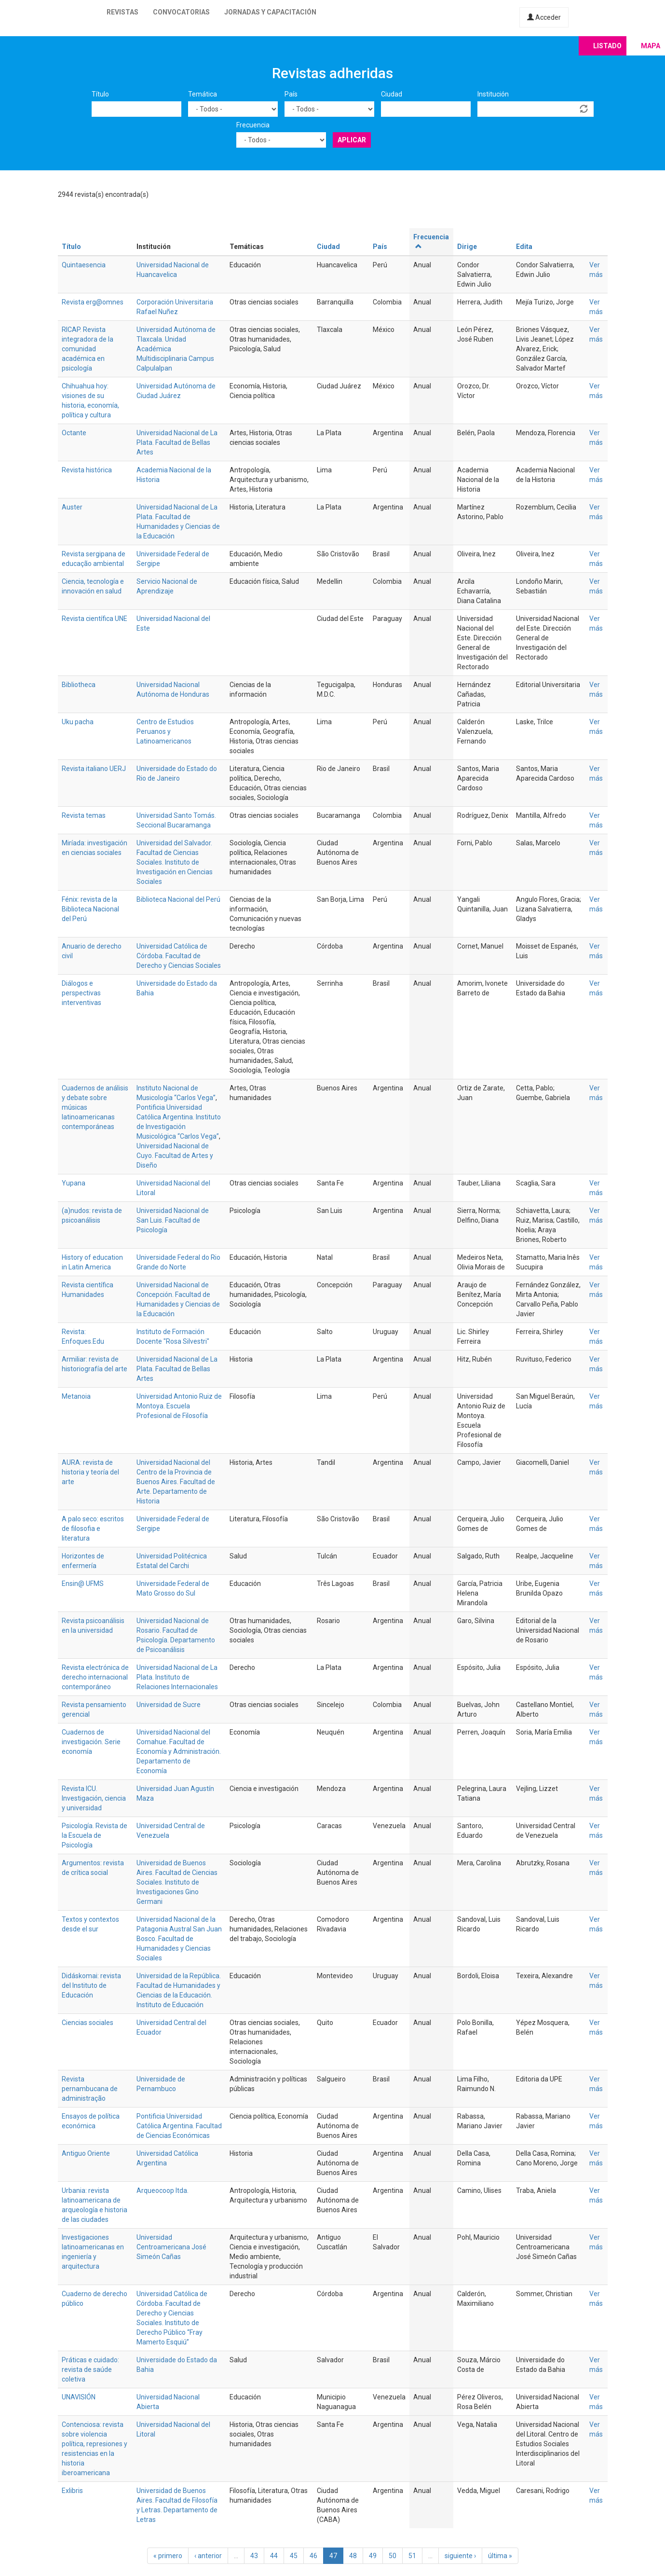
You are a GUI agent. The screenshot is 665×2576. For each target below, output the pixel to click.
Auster (72, 507)
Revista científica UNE (94, 618)
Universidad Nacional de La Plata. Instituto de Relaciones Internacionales (177, 1677)
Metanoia (76, 1396)
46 (313, 2556)
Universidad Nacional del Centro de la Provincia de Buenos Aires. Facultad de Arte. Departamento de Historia (175, 1482)
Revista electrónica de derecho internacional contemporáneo (95, 1677)
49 (373, 2556)
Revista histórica (87, 470)
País (291, 94)
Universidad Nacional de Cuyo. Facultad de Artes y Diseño (174, 1155)
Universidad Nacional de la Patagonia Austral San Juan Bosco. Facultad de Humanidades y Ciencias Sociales (179, 1938)
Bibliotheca (78, 685)
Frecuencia (253, 125)
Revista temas (84, 815)
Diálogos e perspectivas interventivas (81, 992)
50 (392, 2556)
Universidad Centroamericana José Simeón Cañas (171, 2246)
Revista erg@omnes (92, 302)
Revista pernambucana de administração (90, 2088)
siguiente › (460, 2556)
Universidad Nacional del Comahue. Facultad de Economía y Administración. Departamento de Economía (178, 1751)
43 (254, 2556)
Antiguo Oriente (86, 2153)
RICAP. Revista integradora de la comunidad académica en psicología (87, 349)
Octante (74, 433)
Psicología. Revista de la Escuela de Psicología (94, 1835)
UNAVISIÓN (78, 2397)
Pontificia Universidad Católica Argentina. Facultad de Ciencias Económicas (179, 2125)
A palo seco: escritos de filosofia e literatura (93, 1528)
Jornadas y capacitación (270, 12)
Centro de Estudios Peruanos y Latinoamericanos (165, 731)
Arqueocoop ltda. (162, 2190)
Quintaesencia (84, 265)
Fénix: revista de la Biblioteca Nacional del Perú (90, 909)
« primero (167, 2556)
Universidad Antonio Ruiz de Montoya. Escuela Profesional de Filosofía (179, 1405)
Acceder (544, 17)
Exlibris (72, 2490)
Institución (493, 94)
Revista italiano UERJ (94, 768)
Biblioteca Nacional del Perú (178, 899)
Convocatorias (181, 12)
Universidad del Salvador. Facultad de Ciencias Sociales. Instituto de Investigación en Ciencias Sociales (174, 862)
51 (412, 2556)
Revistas (122, 12)
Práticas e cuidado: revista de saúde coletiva (90, 2369)
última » (500, 2556)
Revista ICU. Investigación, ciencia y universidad (94, 1798)
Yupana (73, 1183)
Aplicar (352, 140)
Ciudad (391, 94)
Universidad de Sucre (168, 1704)
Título (100, 94)
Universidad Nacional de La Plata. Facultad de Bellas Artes (176, 442)
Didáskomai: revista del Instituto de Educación (91, 1985)
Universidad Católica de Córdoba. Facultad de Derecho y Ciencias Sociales (178, 955)
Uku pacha (78, 722)
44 (274, 2556)
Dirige (467, 246)
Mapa (650, 46)
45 (294, 2556)
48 (353, 2556)
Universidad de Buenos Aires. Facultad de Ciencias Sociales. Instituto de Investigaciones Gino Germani (176, 1882)
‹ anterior (208, 2556)
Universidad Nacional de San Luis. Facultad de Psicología (172, 1220)
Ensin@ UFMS (83, 1583)
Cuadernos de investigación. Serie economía (91, 1741)
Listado (607, 46)
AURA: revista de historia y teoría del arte (90, 1472)
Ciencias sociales (87, 2022)
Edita (524, 246)
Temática (202, 94)
